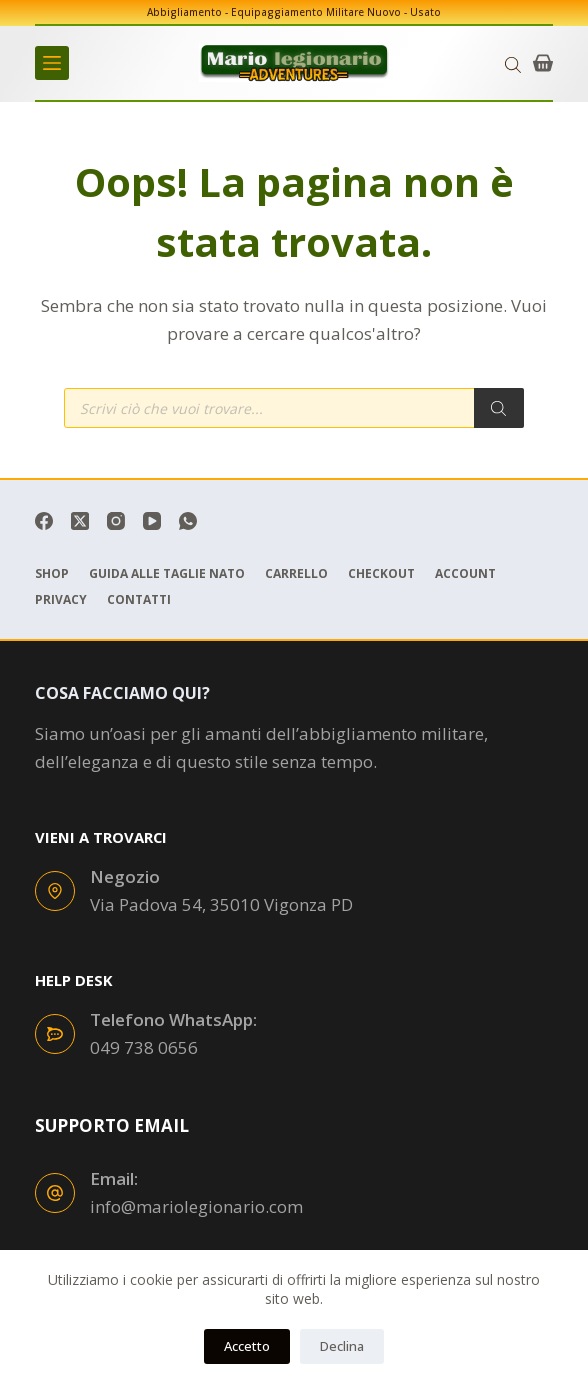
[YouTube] (152, 521)
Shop (52, 574)
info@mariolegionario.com (196, 1206)
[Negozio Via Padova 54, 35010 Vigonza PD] (55, 891)
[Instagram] (116, 521)
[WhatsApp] (188, 521)
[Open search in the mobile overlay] (513, 63)
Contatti (139, 600)
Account (465, 574)
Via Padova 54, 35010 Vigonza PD (221, 904)
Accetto (247, 1346)
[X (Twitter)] (80, 521)
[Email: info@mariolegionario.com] (55, 1193)
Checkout (381, 574)
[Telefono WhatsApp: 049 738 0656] (55, 1034)
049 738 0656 (144, 1047)
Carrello (296, 574)
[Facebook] (44, 521)
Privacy (61, 600)
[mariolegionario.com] (294, 63)
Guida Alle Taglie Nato (167, 574)
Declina (342, 1346)
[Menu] (52, 63)
